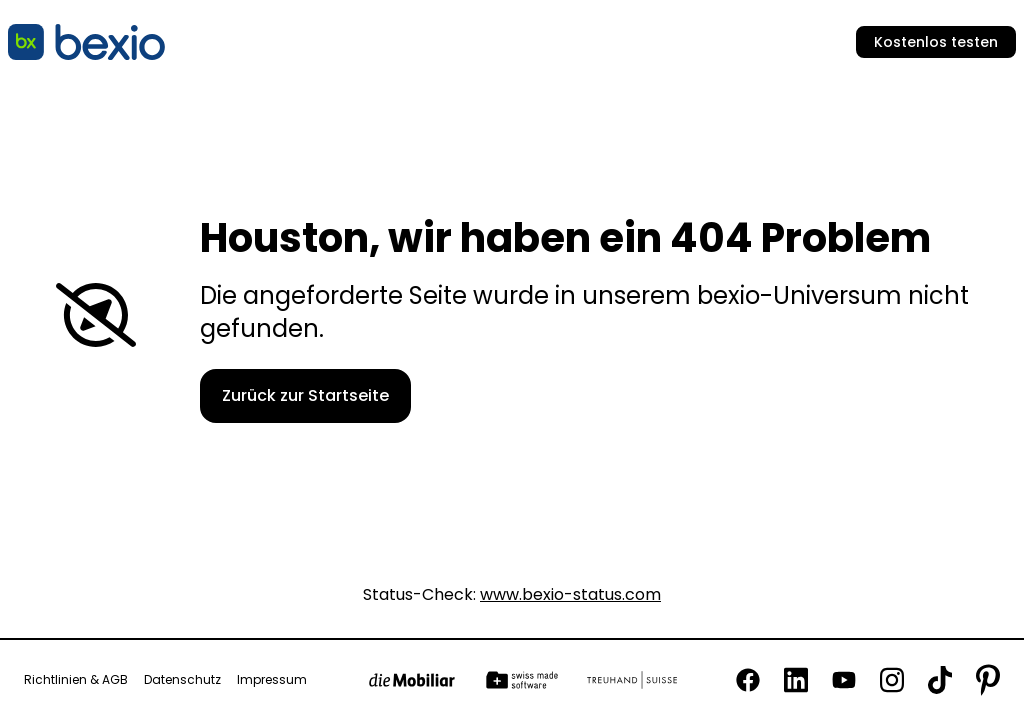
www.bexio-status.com (570, 595)
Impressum (272, 680)
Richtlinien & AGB (76, 680)
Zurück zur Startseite (305, 395)
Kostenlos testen (936, 42)
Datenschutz (182, 680)
